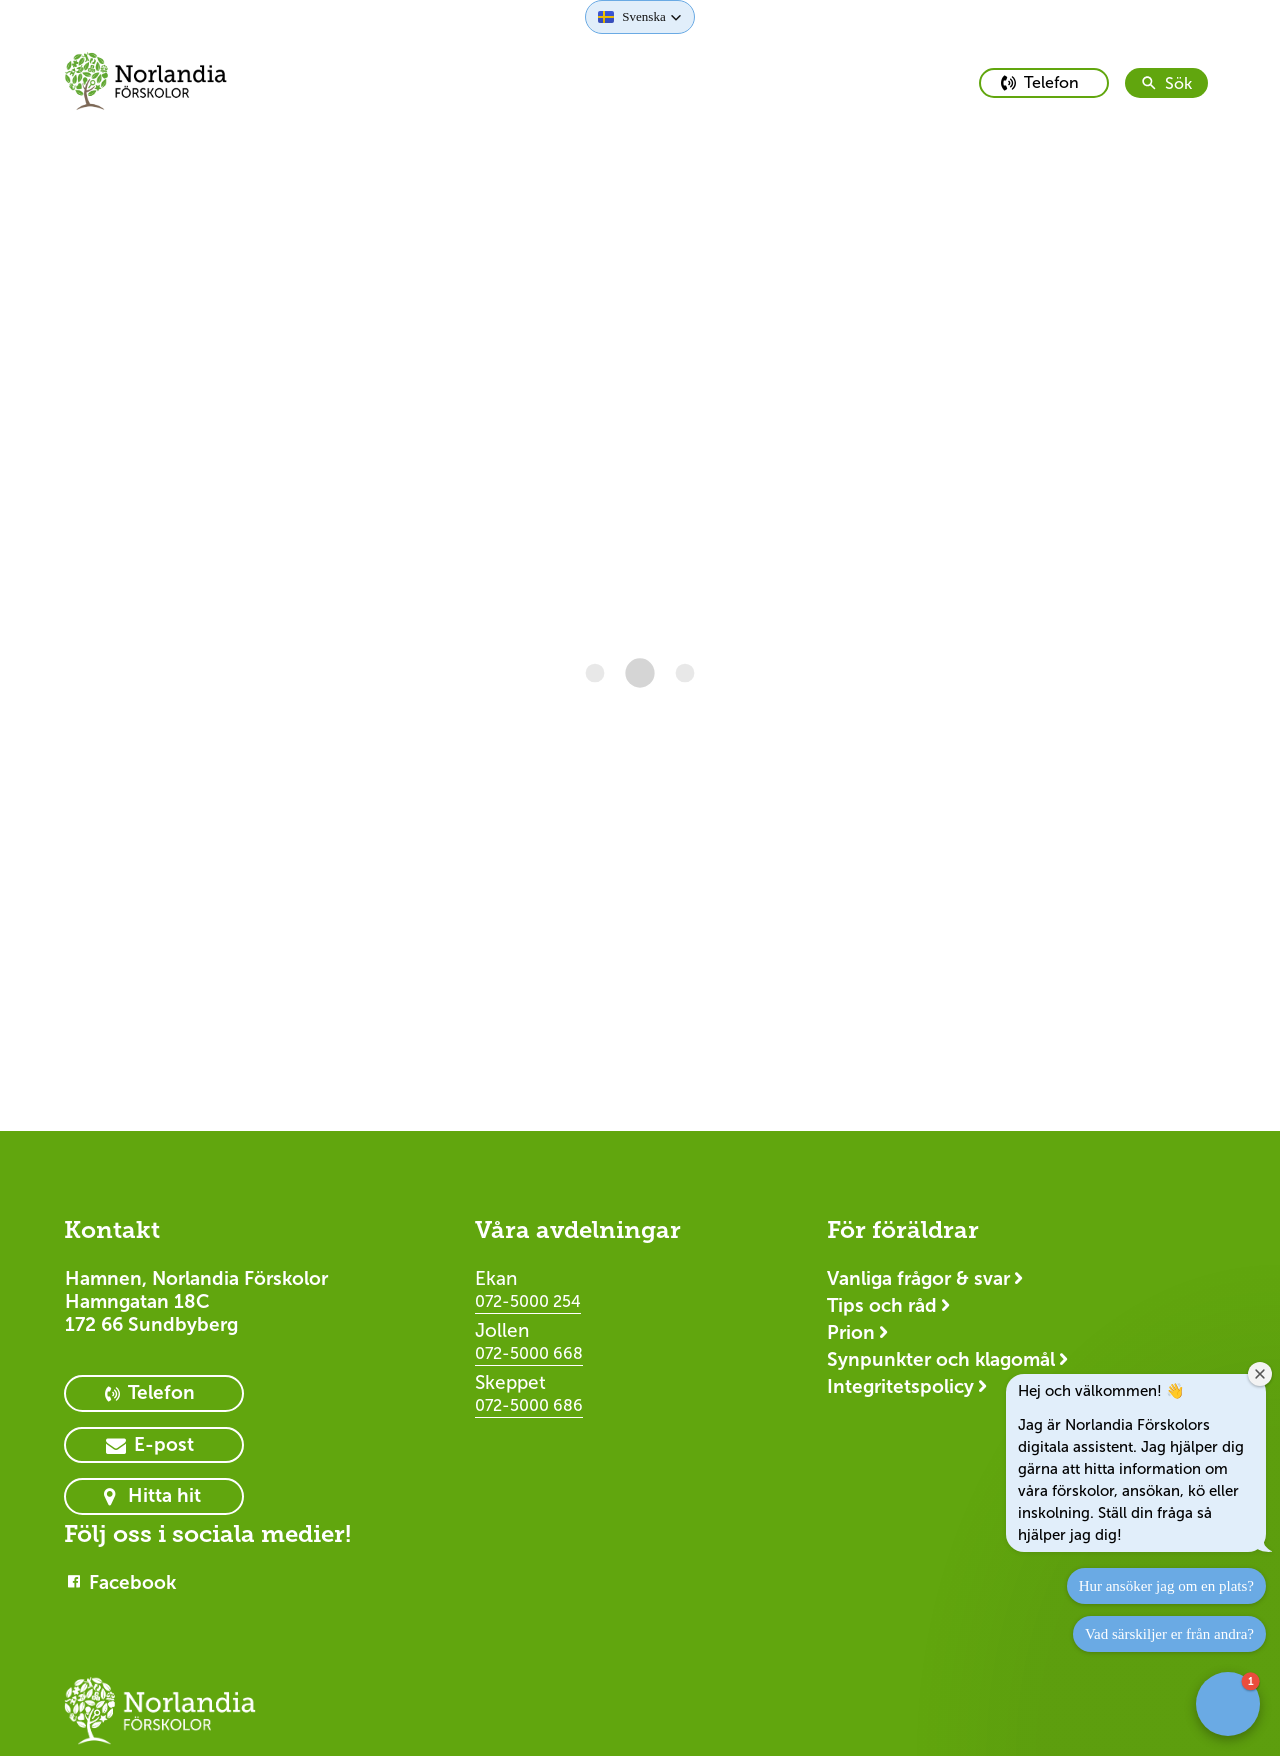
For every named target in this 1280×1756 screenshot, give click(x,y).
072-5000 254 (528, 1301)
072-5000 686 (529, 1405)
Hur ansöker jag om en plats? (1166, 1586)
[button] (639, 17)
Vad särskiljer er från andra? (1169, 1634)
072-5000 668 (529, 1353)
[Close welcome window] (1260, 1374)
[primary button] (1044, 83)
